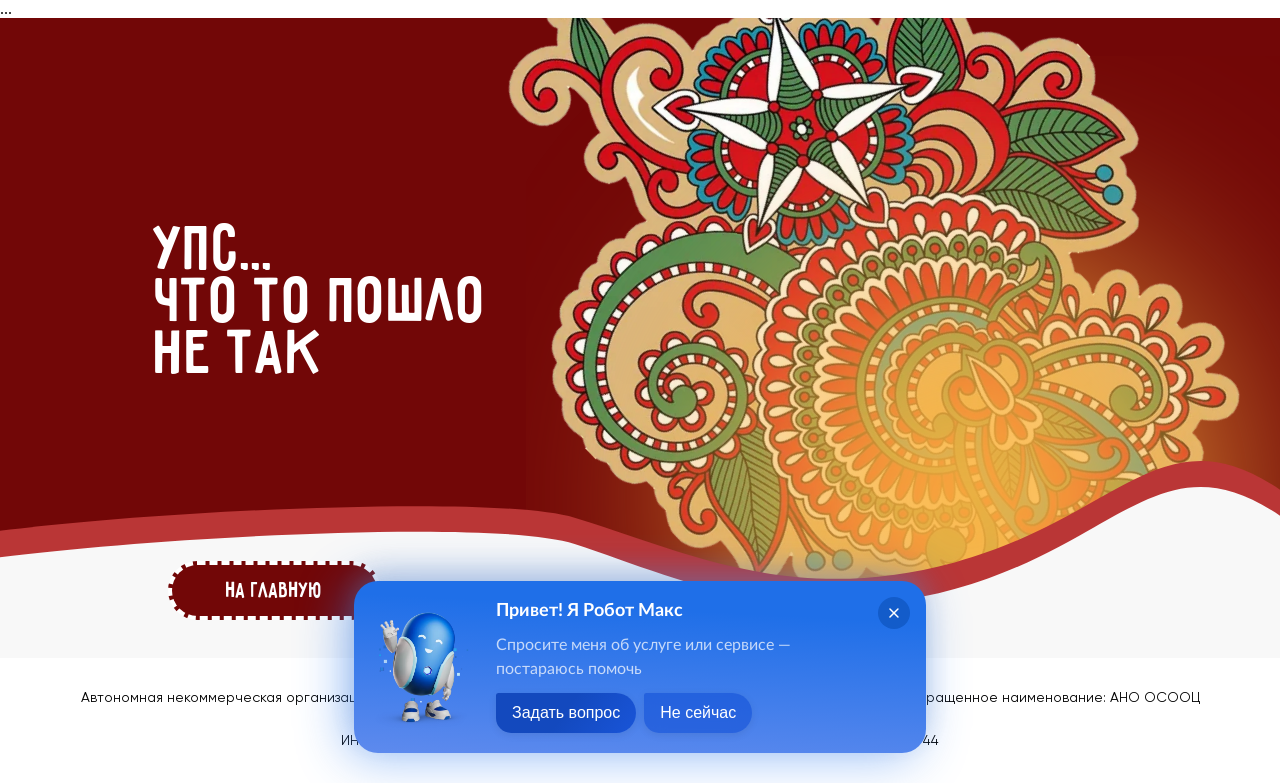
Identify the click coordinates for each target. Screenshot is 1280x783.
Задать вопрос (566, 712)
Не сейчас (698, 712)
